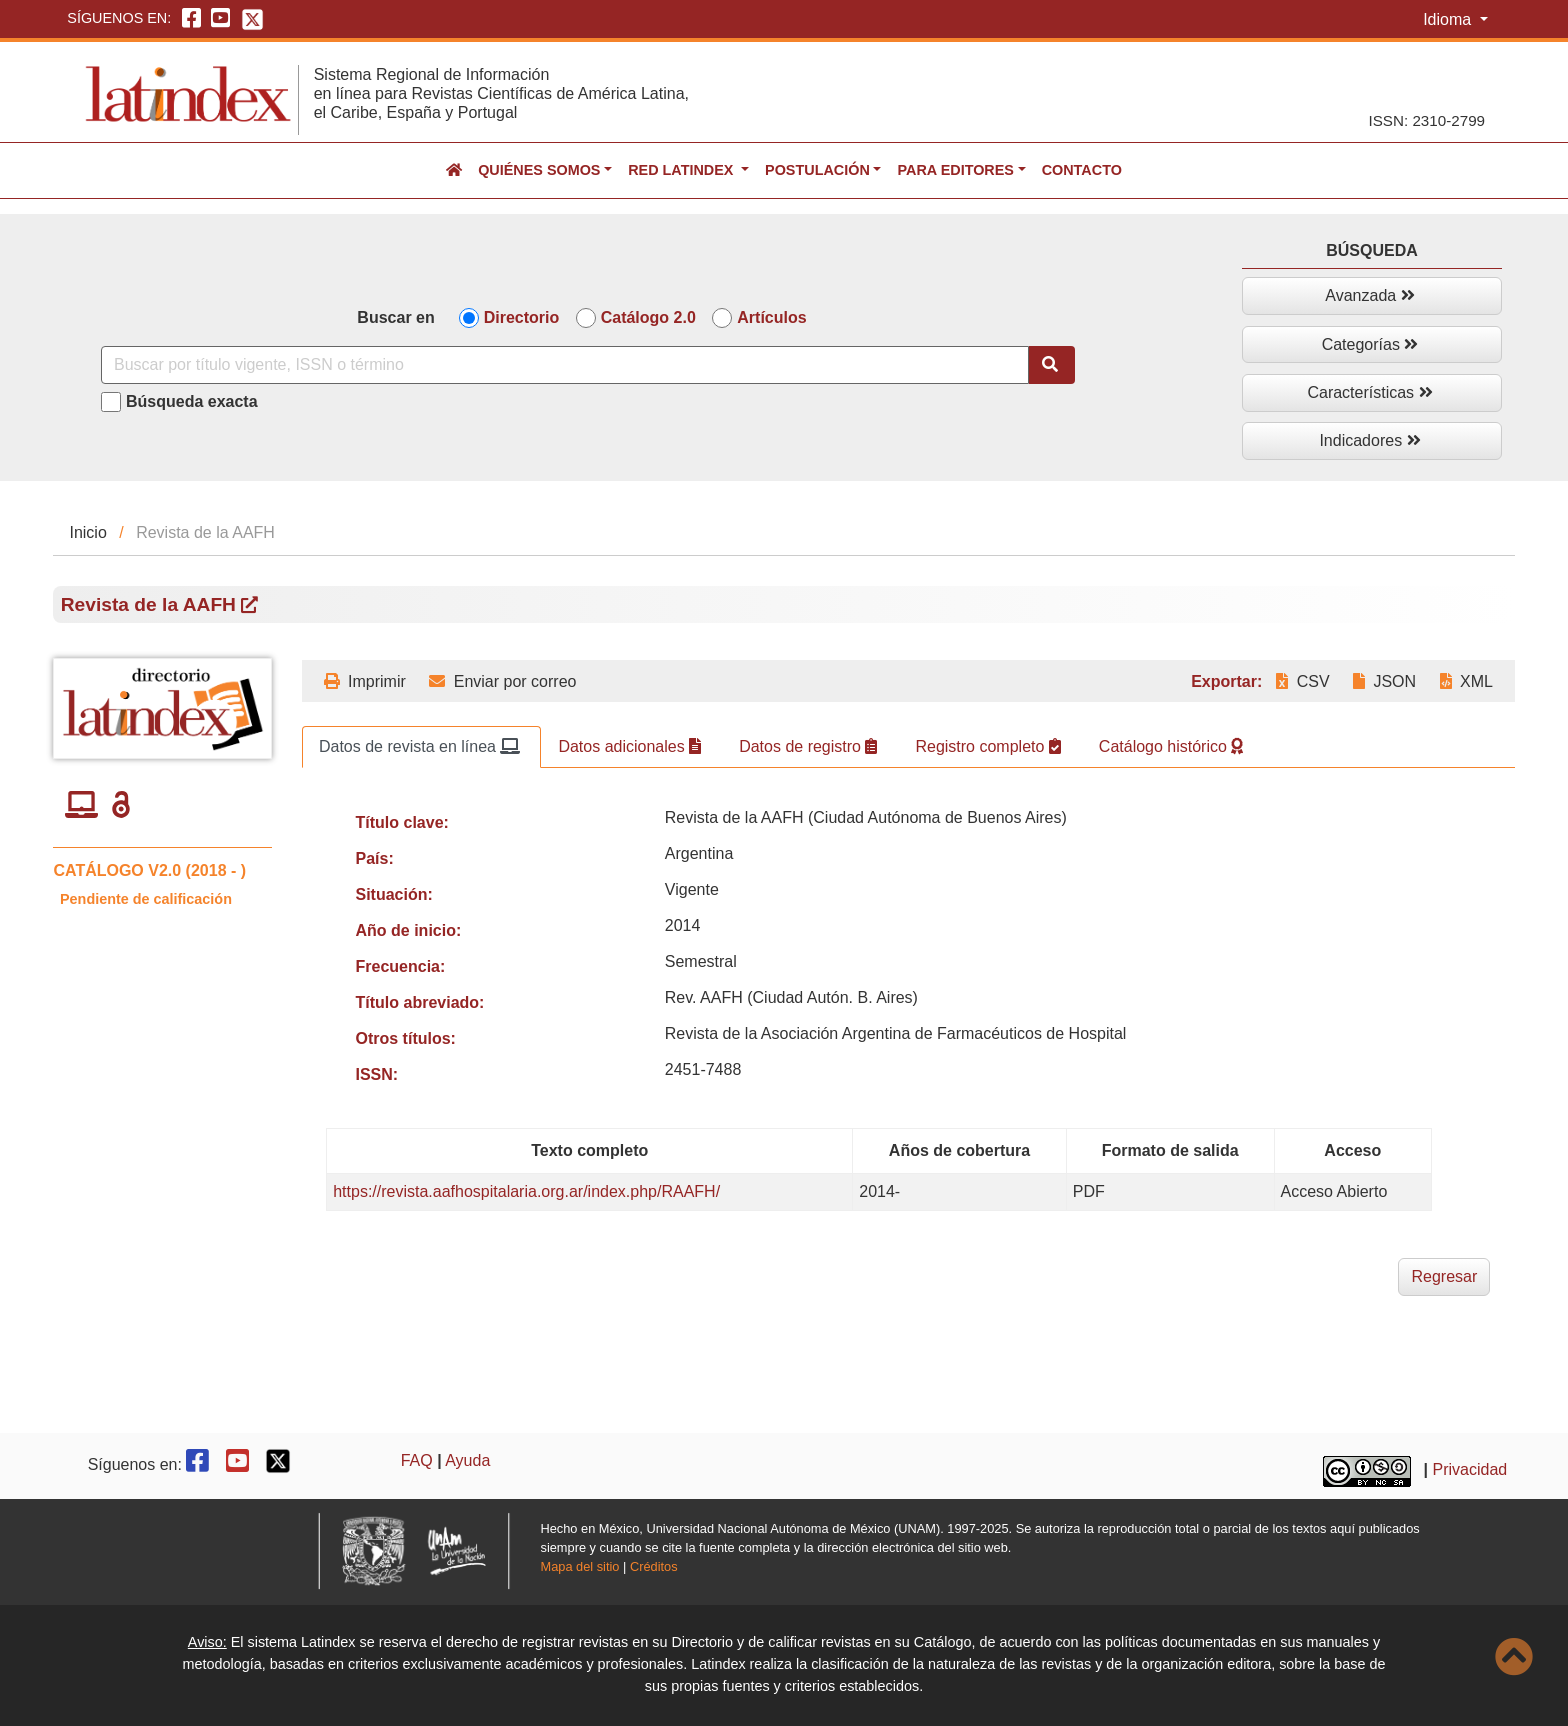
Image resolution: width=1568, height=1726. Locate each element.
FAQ (417, 1460)
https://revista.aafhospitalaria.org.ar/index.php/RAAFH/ (526, 1191)
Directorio (522, 317)
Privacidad (1470, 1469)
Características (1369, 392)
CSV (1302, 681)
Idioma (1449, 19)
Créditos (654, 1566)
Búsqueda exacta (192, 401)
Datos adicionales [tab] (629, 746)
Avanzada (1369, 295)
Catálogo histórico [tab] (1171, 746)
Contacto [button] (1082, 170)
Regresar (1444, 1276)
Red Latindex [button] (682, 170)
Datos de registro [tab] (808, 746)
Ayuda (467, 1460)
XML (1466, 681)
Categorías (1370, 344)
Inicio (87, 532)
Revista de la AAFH (160, 604)
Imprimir (365, 681)
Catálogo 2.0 (648, 317)
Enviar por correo (502, 681)
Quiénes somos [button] (539, 170)
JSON (1384, 681)
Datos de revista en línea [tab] (419, 746)
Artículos (771, 317)
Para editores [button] (955, 170)
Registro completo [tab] (987, 746)
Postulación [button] (817, 170)
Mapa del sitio (580, 1566)
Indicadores (1369, 440)
